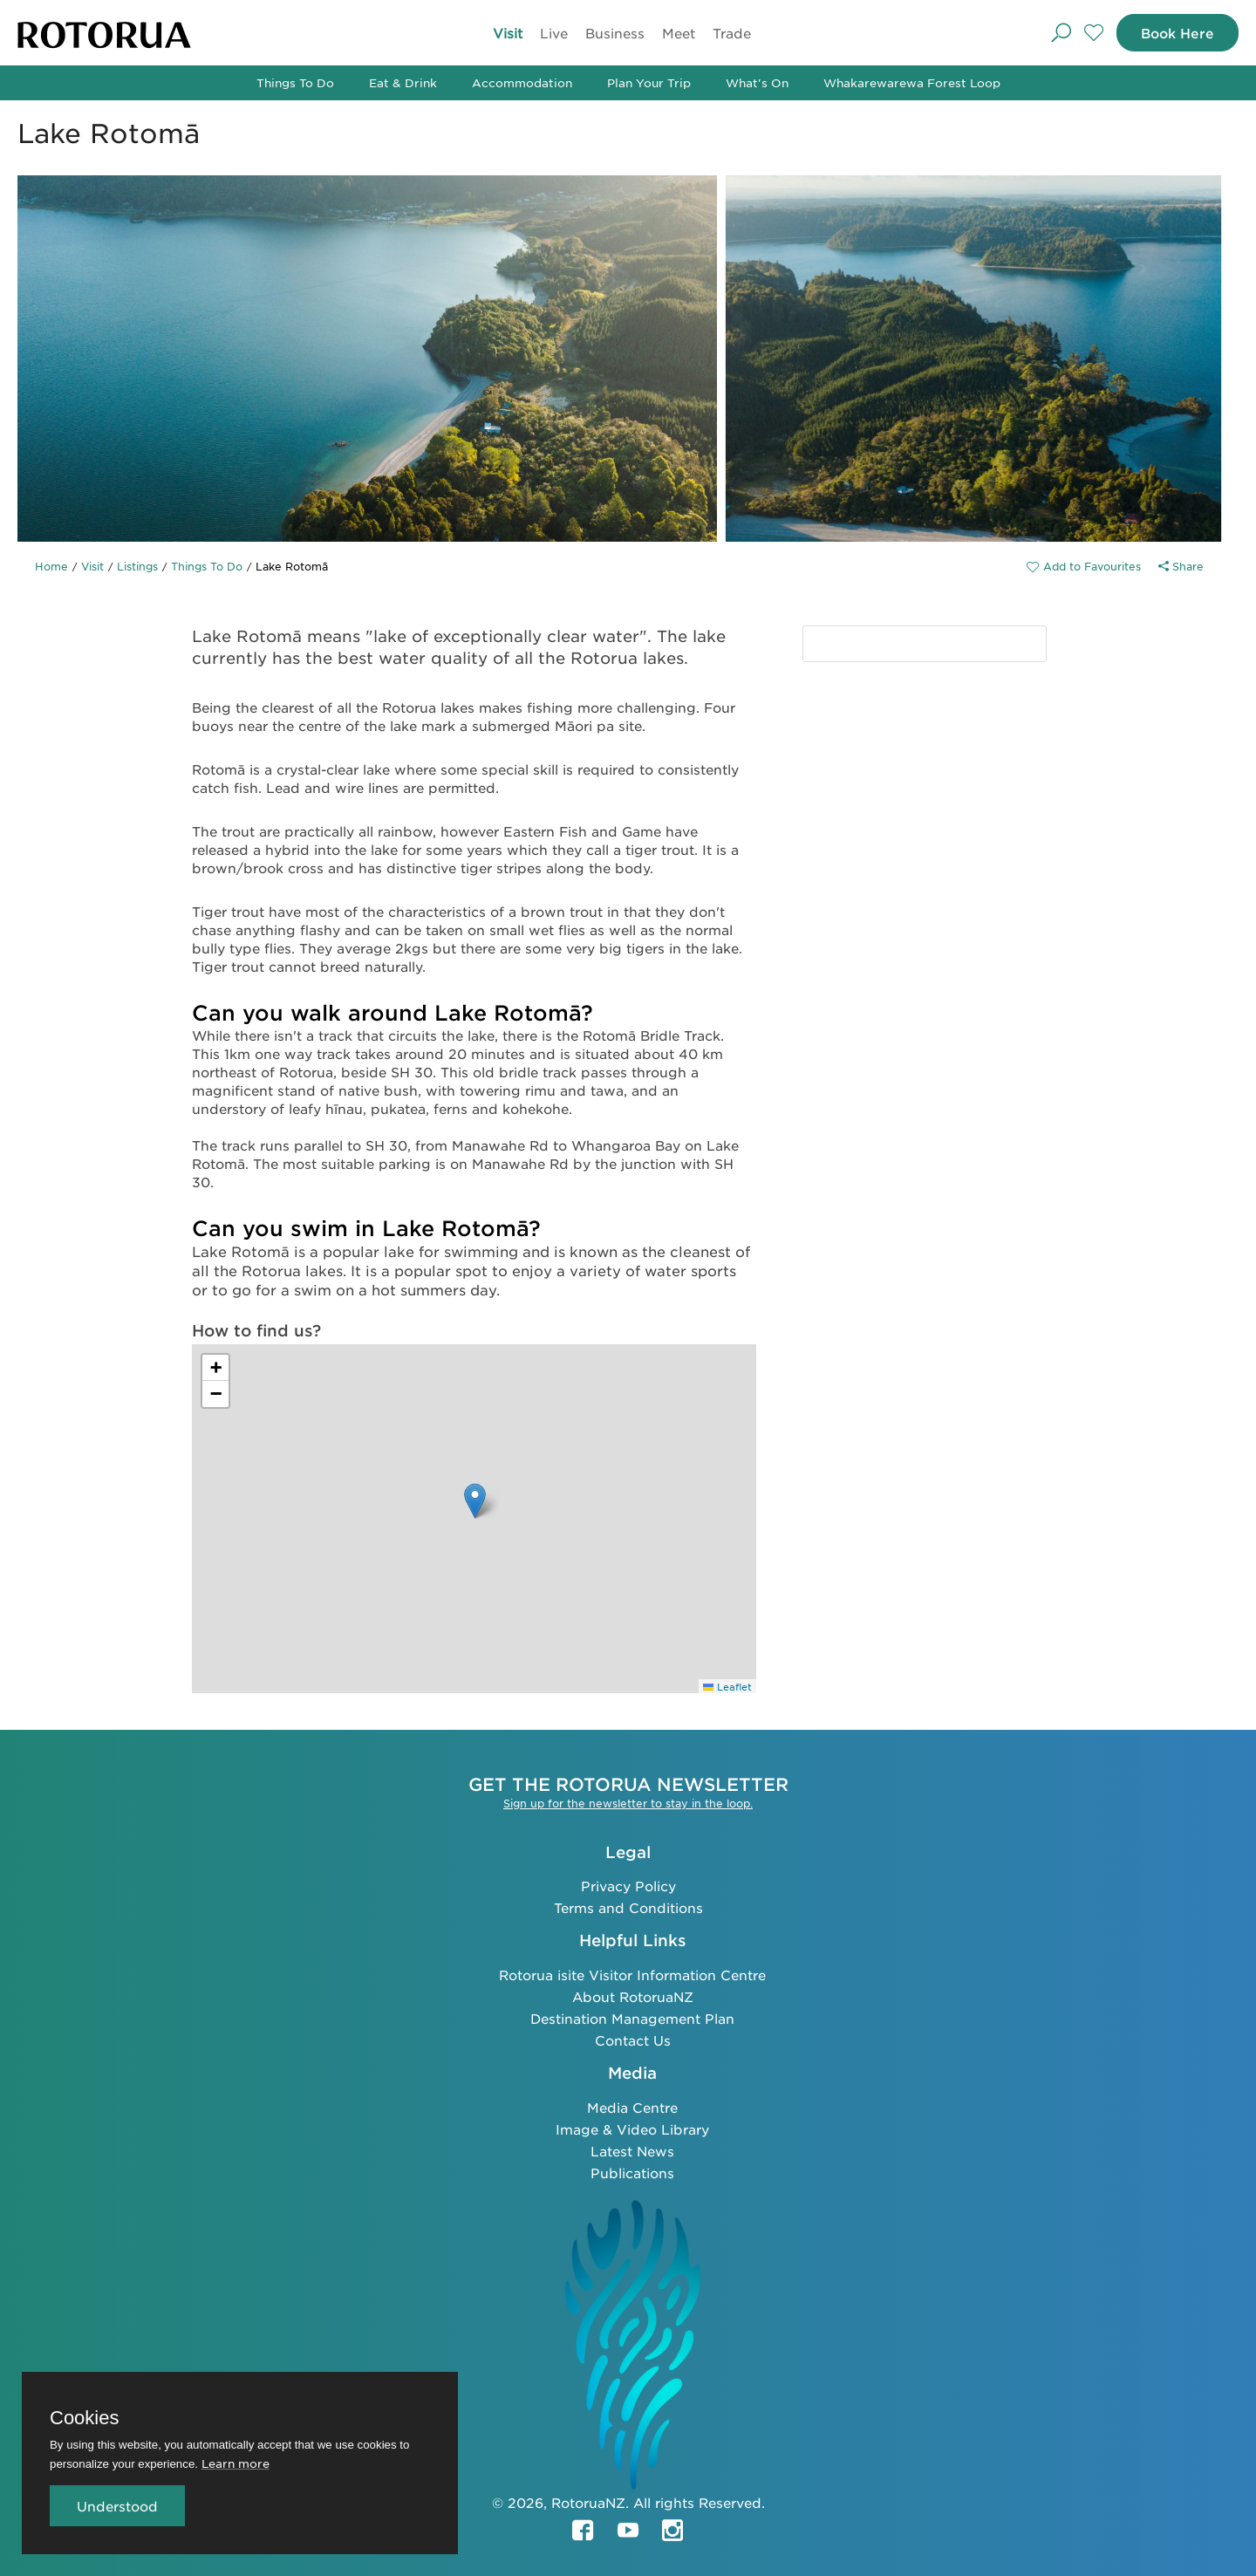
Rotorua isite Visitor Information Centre (632, 1973)
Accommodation (522, 82)
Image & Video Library (632, 2128)
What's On (757, 82)
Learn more (235, 2463)
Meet (676, 32)
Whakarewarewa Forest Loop (911, 82)
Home (51, 566)
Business (612, 32)
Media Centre (632, 2106)
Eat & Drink (403, 82)
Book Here (1175, 32)
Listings (137, 566)
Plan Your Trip (649, 82)
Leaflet (727, 1686)
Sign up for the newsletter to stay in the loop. (628, 1802)
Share (1181, 566)
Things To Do (295, 82)
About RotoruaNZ (632, 1995)
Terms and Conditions (628, 1906)
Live (551, 32)
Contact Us (633, 2039)
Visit (505, 32)
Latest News (632, 2150)
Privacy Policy (628, 1884)
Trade (729, 32)
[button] (475, 1501)
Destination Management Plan (632, 2017)
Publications (632, 2171)
